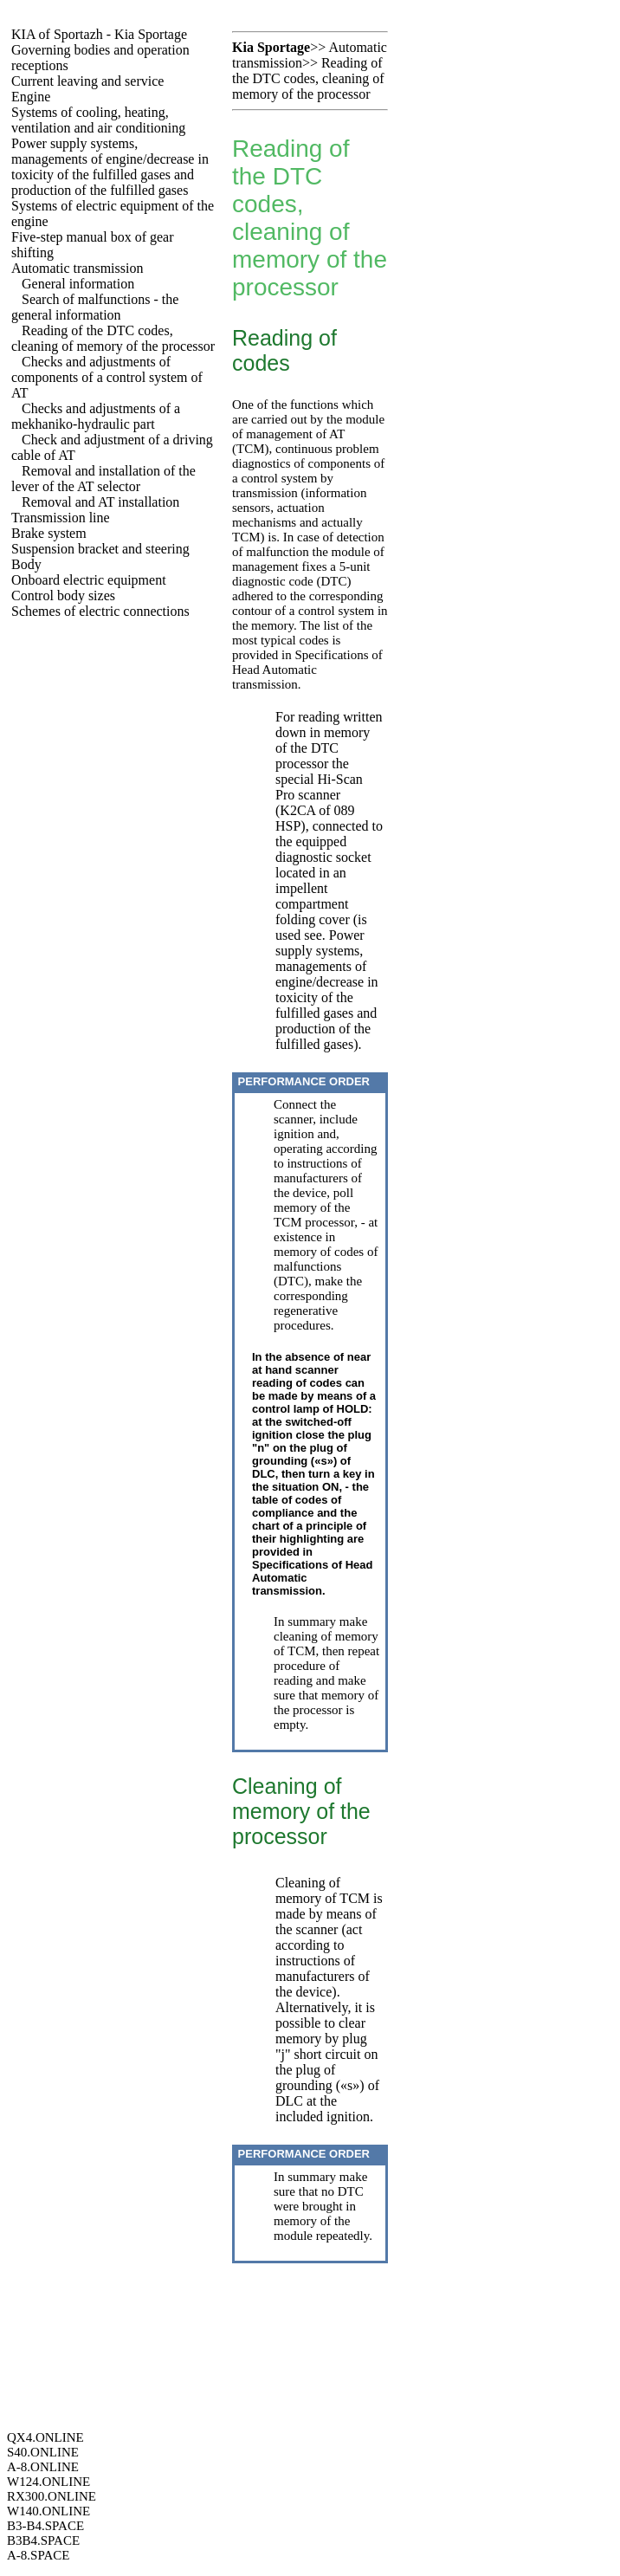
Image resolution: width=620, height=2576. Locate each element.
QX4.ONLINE (45, 2437)
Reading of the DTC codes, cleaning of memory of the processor (113, 338)
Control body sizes (63, 595)
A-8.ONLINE (43, 2467)
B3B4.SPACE (43, 2540)
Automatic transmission (77, 268)
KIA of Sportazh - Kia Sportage (99, 34)
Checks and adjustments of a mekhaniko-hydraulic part (95, 416)
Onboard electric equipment (88, 580)
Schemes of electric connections (100, 611)
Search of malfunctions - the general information (94, 307)
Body (26, 564)
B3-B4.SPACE (45, 2526)
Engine (30, 96)
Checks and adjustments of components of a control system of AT (107, 377)
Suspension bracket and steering (100, 548)
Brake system (49, 533)
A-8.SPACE (38, 2555)
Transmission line (60, 517)
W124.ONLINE (48, 2482)
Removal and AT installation (100, 502)
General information (78, 283)
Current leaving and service (87, 81)
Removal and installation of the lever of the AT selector (103, 478)
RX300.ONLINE (51, 2496)
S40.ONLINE (43, 2452)
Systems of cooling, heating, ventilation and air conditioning (98, 120)
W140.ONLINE (48, 2511)
